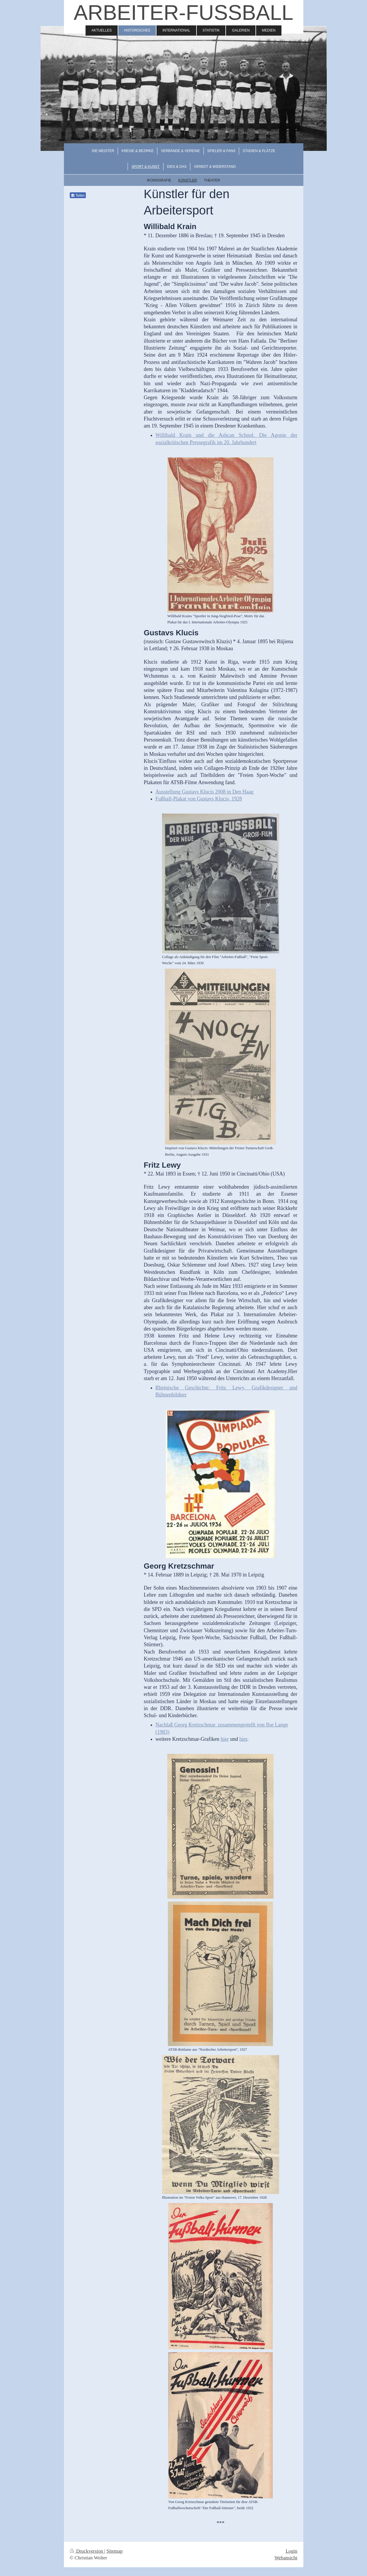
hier (225, 1739)
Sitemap (115, 2551)
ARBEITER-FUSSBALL (183, 12)
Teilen (78, 195)
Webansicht (285, 2558)
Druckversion (87, 2551)
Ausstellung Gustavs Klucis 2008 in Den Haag (204, 792)
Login (291, 2551)
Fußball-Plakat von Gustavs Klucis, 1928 (198, 799)
